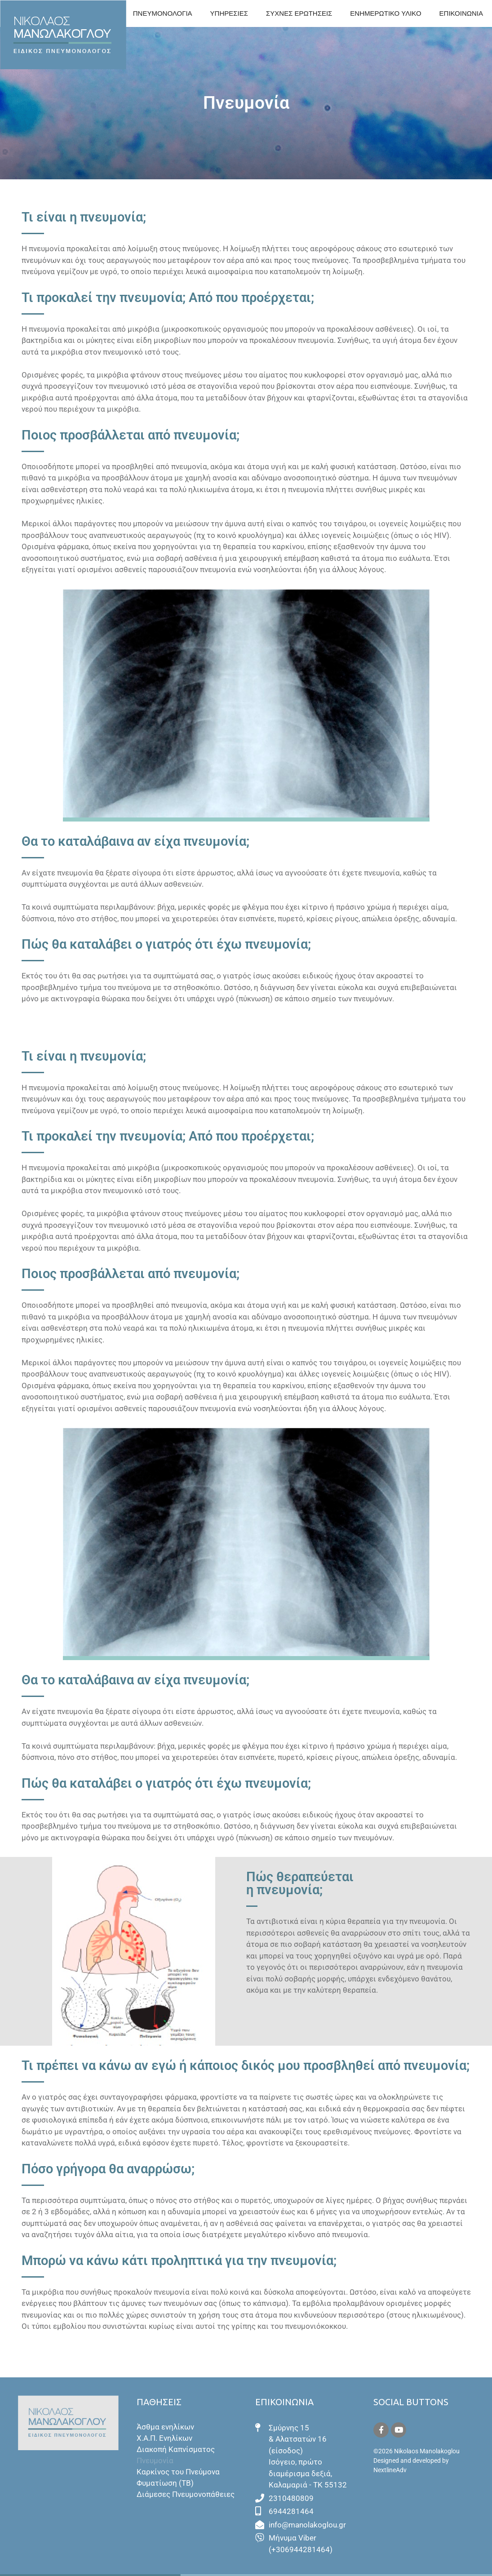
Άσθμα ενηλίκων (165, 2426)
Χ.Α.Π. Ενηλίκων (164, 2438)
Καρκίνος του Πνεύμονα (178, 2471)
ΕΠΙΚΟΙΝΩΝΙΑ (461, 13)
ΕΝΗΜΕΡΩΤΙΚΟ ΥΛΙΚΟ (385, 13)
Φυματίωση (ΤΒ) (165, 2482)
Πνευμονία (155, 2460)
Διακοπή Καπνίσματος (176, 2449)
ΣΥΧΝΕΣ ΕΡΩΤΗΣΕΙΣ (299, 13)
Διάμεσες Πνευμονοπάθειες (186, 2494)
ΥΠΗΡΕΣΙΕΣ (229, 13)
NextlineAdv (390, 2470)
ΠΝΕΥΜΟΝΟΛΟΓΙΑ (162, 13)
